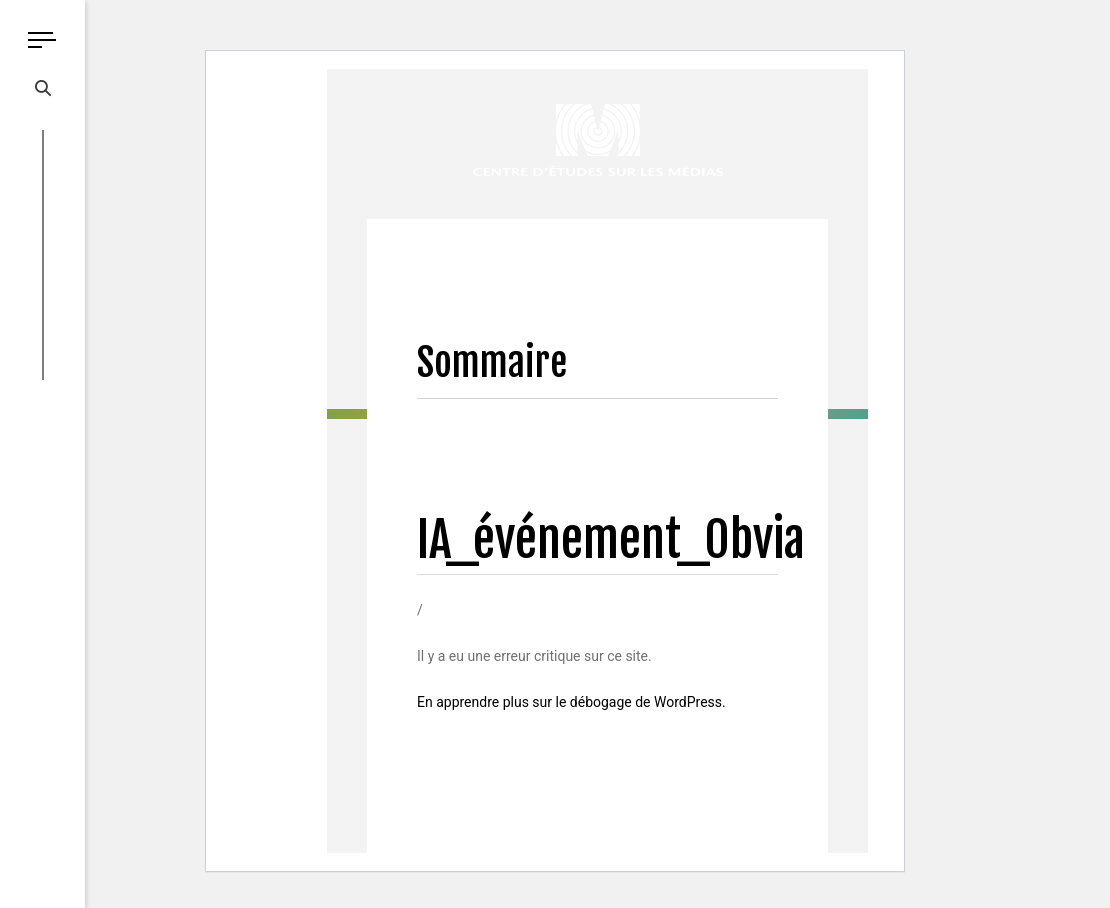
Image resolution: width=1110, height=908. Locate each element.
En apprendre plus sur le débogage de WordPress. (571, 702)
